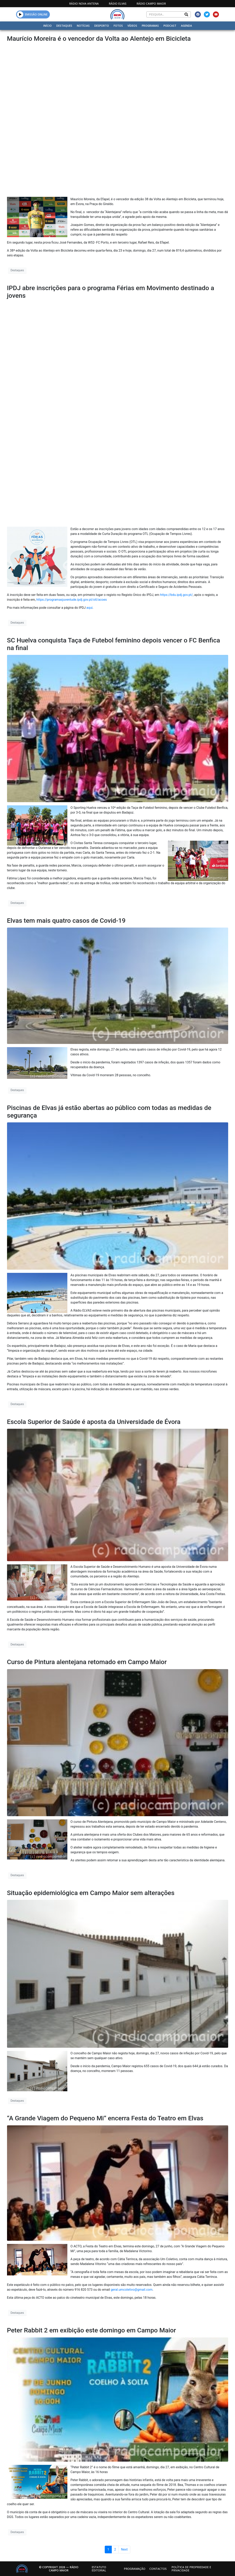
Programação (134, 2569)
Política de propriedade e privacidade (191, 2568)
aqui (89, 608)
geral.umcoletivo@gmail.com (132, 2289)
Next (124, 2549)
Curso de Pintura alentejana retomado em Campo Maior (87, 1662)
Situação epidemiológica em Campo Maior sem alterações (90, 1893)
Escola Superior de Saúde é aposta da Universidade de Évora (94, 1422)
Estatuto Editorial (99, 2568)
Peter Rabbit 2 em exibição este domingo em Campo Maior (91, 2330)
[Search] (186, 14)
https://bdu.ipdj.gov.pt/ (176, 595)
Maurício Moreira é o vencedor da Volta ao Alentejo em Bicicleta (99, 38)
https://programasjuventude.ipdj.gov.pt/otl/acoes (71, 600)
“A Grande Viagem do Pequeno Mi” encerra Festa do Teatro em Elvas (105, 2118)
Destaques (17, 270)
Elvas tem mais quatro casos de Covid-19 (66, 920)
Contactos (158, 2569)
